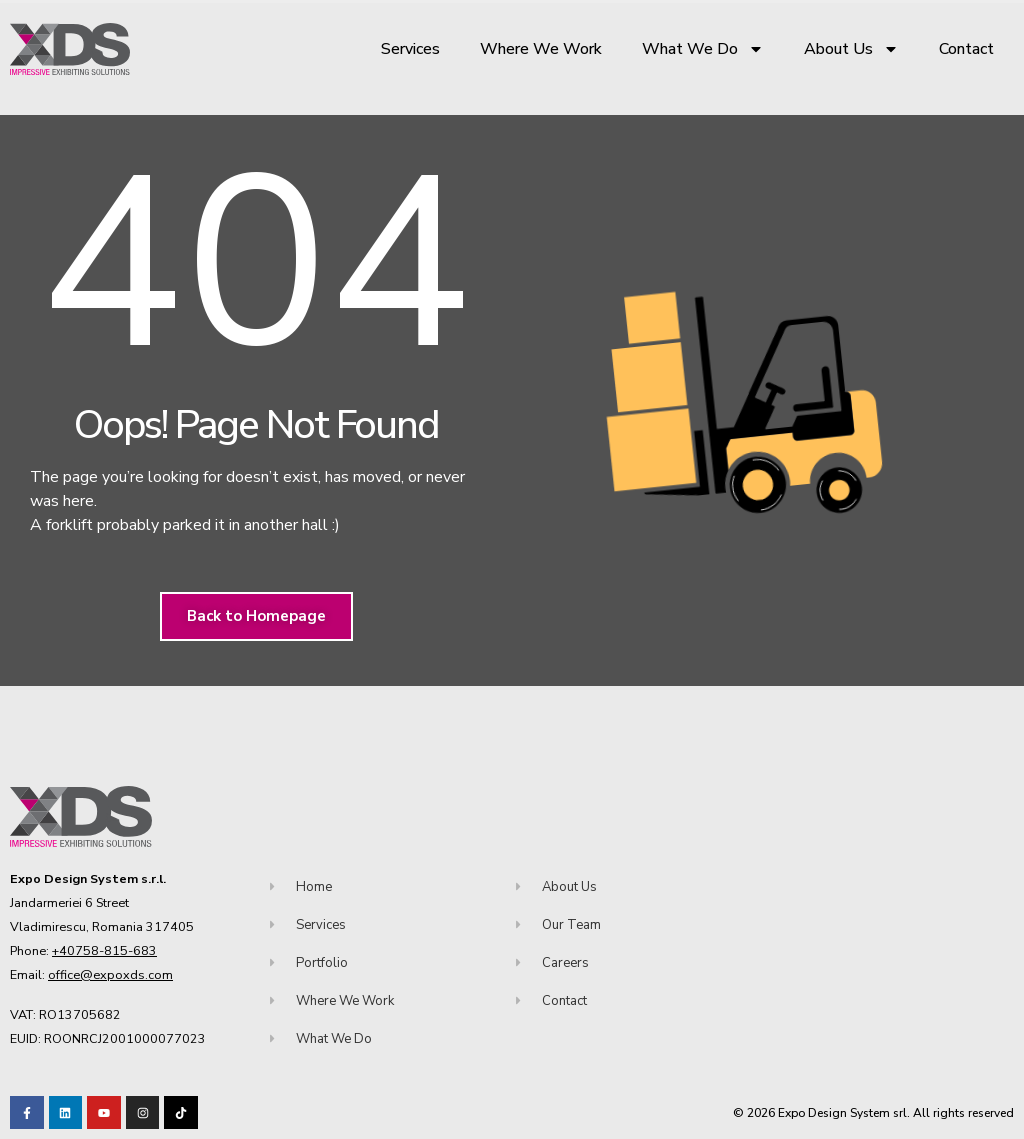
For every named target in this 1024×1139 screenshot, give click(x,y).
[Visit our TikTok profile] (143, 1113)
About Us (851, 49)
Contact (966, 49)
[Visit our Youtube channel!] (104, 1113)
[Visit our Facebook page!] (27, 1113)
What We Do (703, 49)
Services (410, 49)
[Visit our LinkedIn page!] (66, 1113)
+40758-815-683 (104, 950)
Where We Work (541, 49)
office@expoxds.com (110, 974)
